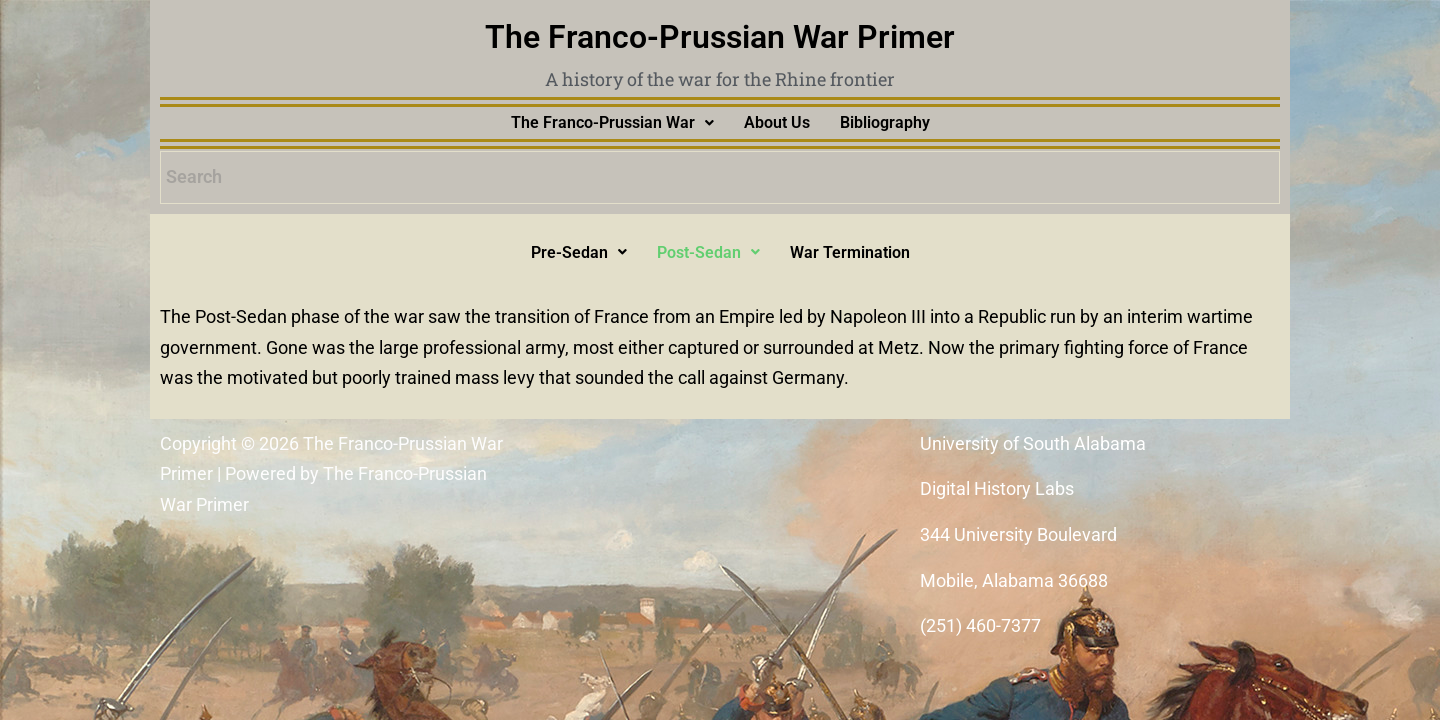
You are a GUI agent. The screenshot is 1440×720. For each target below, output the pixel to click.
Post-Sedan (708, 252)
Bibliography (885, 122)
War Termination (850, 252)
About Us (777, 122)
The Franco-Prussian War (612, 122)
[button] (612, 123)
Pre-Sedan (579, 252)
